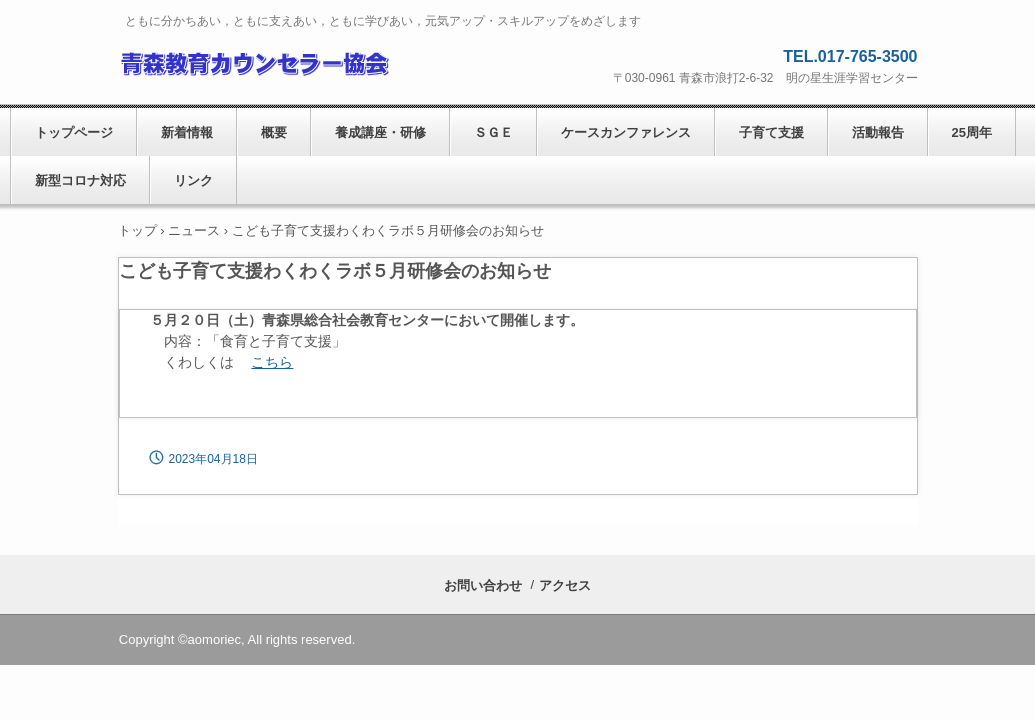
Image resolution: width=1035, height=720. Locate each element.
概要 (274, 132)
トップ (137, 230)
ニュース (194, 230)
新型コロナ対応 (80, 180)
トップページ (74, 132)
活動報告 (878, 132)
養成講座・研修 (380, 132)
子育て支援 (771, 132)
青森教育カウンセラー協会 (253, 61)
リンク (193, 180)
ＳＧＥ (493, 132)
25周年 (972, 132)
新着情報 (187, 132)
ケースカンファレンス (626, 132)
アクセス (565, 585)
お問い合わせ (483, 585)
